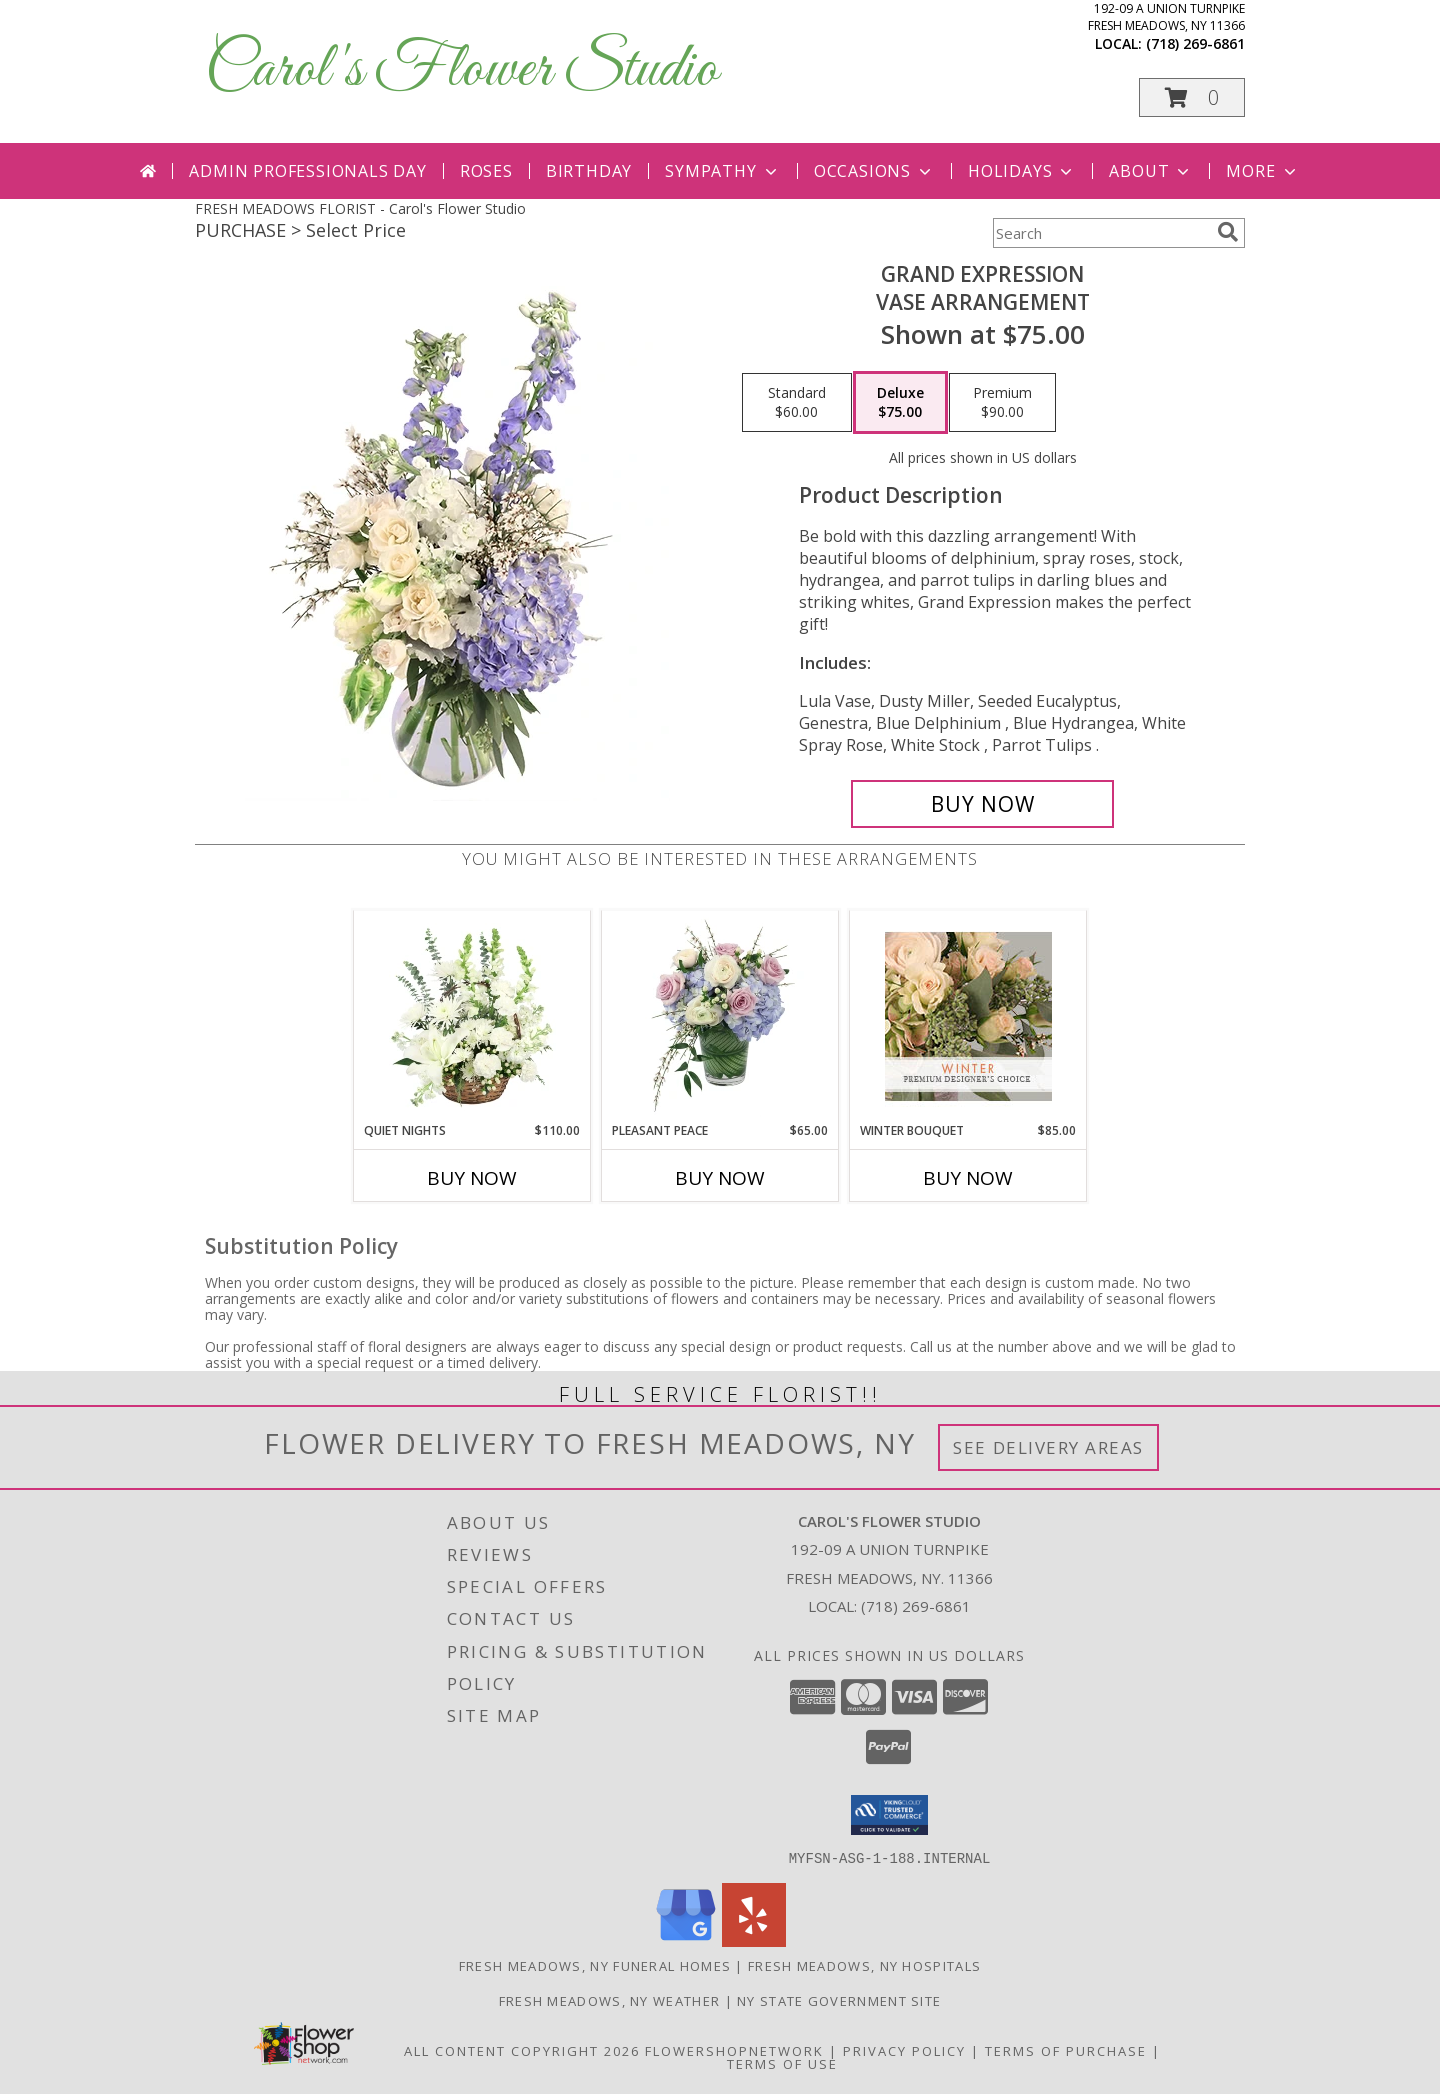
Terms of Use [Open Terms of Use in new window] (782, 2063)
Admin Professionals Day (307, 171)
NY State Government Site (839, 2000)
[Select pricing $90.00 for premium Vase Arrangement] (1002, 403)
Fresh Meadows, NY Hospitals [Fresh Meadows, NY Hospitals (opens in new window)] (864, 1965)
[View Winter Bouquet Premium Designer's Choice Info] (968, 1016)
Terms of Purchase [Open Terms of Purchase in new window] (1066, 2050)
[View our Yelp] (754, 1940)
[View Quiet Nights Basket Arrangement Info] (472, 1016)
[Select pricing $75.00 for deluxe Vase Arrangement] (900, 403)
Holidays (1022, 171)
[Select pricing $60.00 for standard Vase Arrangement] (797, 403)
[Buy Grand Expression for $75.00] (982, 804)
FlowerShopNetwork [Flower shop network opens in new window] (734, 2050)
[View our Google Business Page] (686, 1940)
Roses (486, 171)
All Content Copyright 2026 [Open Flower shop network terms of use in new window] (522, 2050)
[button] (1192, 97)
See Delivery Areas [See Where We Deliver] (1048, 1447)
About (1151, 171)
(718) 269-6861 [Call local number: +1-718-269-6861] (1195, 43)
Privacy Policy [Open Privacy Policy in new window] (904, 2050)
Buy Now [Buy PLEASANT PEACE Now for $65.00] (720, 1178)
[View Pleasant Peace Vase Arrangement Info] (720, 1016)
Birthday (589, 171)
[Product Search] (1101, 233)
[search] (1228, 232)
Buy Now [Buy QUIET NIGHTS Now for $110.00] (472, 1178)
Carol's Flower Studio (461, 70)
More (1262, 171)
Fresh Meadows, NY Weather (610, 2000)
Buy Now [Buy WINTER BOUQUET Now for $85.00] (968, 1178)
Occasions (874, 171)
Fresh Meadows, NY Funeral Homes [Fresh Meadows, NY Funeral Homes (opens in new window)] (595, 1965)
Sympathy (722, 171)
